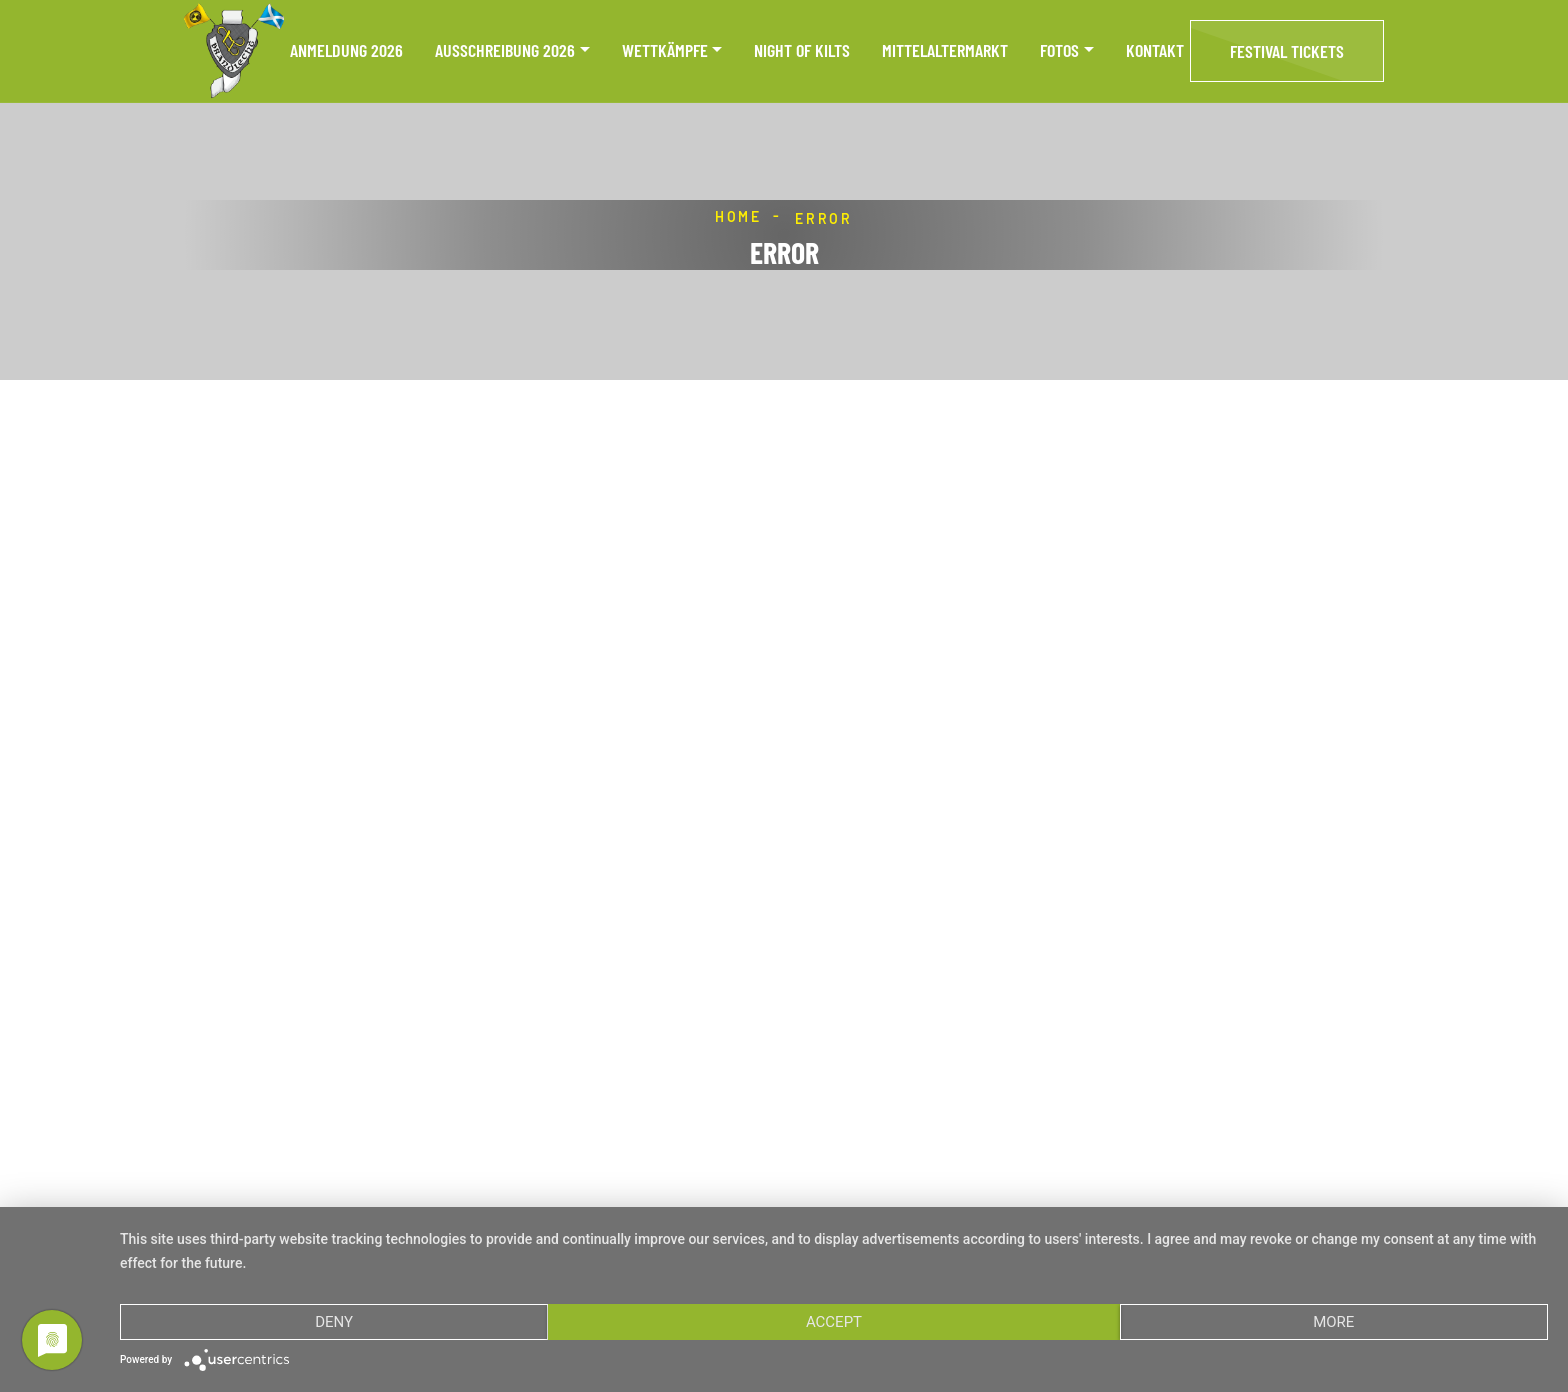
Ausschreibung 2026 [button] (505, 50)
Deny (334, 1322)
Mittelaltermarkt (945, 50)
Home (738, 216)
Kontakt (1155, 50)
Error (824, 218)
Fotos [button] (1059, 50)
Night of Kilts (802, 50)
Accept (834, 1322)
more (1333, 1322)
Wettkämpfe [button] (665, 50)
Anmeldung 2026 (346, 50)
